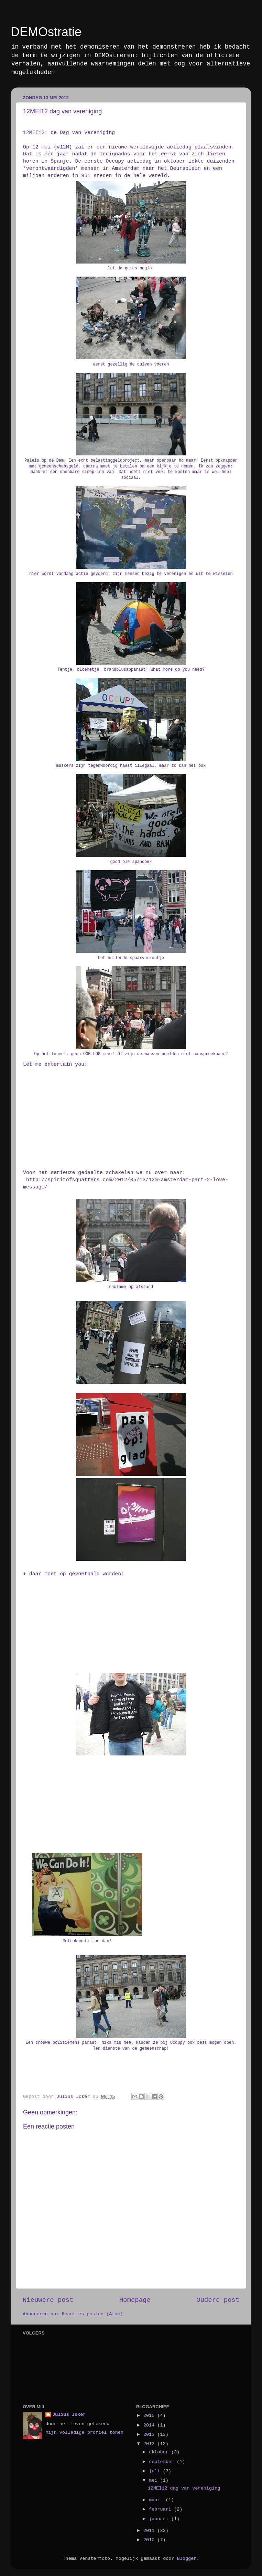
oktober (160, 2452)
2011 (150, 2530)
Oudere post (217, 2300)
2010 (150, 2540)
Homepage (135, 2300)
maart (157, 2500)
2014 (150, 2425)
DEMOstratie (46, 32)
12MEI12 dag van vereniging (184, 2488)
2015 (150, 2415)
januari (160, 2519)
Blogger (187, 2558)
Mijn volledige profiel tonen (84, 2432)
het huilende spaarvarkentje (131, 958)
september (163, 2461)
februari (161, 2509)
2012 (150, 2443)
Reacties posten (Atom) (92, 2314)
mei (154, 2480)
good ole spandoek (131, 861)
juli (156, 2471)
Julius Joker (69, 2414)
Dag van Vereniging (87, 132)
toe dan (100, 1941)
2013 (150, 2434)
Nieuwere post (48, 2300)
